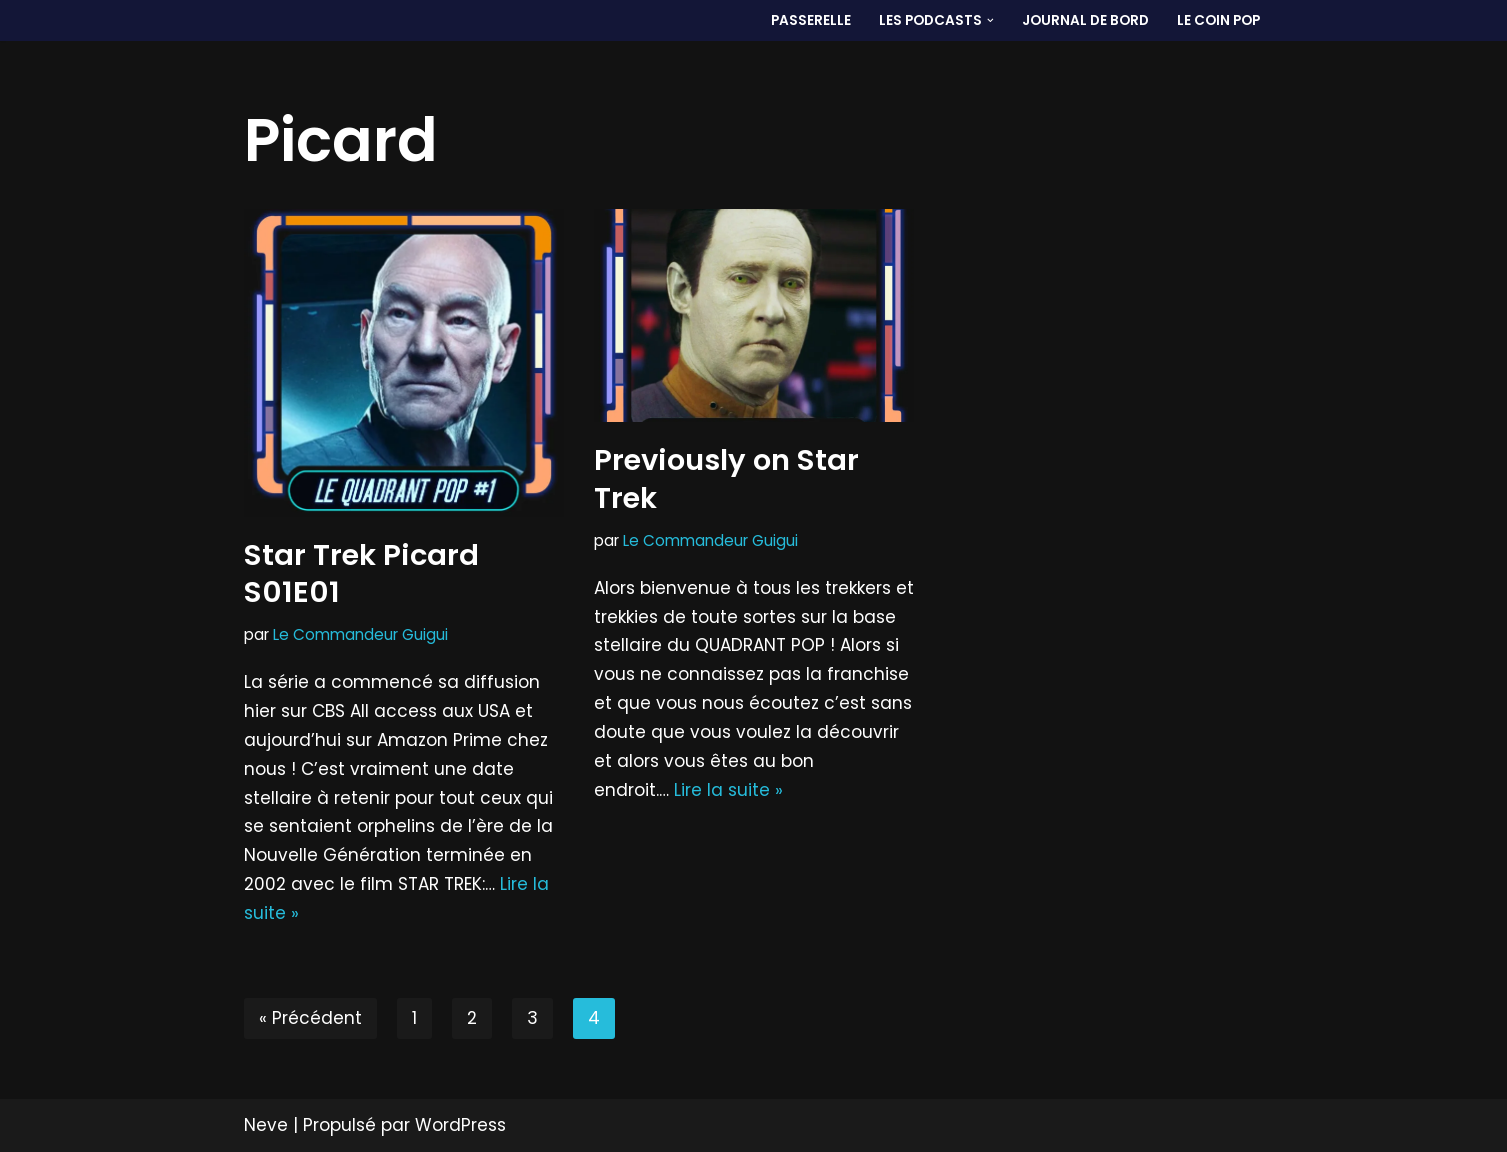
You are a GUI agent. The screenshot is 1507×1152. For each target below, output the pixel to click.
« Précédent (310, 1018)
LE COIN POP (1218, 20)
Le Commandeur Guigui (360, 634)
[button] (990, 20)
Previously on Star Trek (726, 479)
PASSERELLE (811, 20)
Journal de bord (1085, 20)
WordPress (460, 1125)
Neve (266, 1125)
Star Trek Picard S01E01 (361, 574)
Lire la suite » (728, 790)
